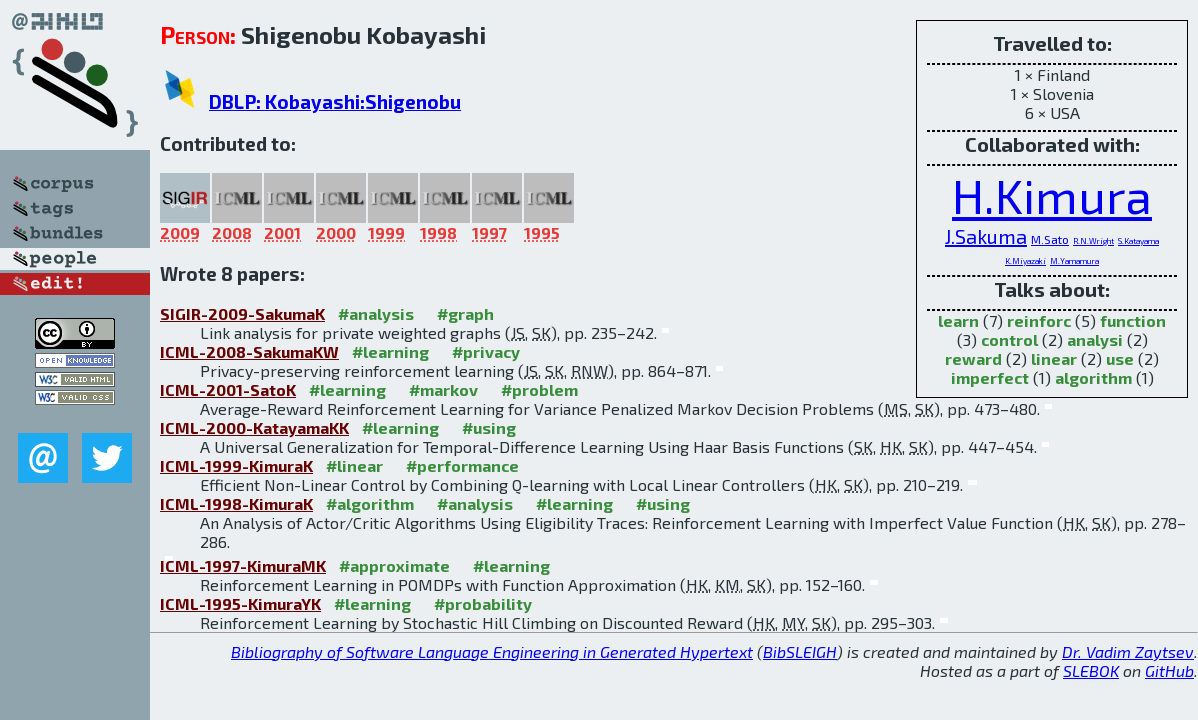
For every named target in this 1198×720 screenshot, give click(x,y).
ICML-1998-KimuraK (236, 503)
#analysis (376, 313)
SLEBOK (1091, 670)
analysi (1095, 339)
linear (1054, 358)
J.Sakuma (986, 236)
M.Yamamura (1074, 261)
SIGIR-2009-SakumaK (242, 313)
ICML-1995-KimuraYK (240, 603)
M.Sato (1050, 239)
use (1120, 358)
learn (958, 320)
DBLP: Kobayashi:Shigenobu (335, 101)
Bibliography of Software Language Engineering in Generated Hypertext (492, 651)
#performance (462, 465)
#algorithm (370, 503)
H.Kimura (1052, 195)
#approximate (394, 565)
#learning (390, 351)
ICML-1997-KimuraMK (243, 565)
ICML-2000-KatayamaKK (254, 427)
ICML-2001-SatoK (228, 389)
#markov (443, 389)
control (1009, 339)
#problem (539, 389)
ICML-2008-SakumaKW (249, 351)
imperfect (990, 377)
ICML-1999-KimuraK (236, 465)
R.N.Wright (1093, 241)
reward (973, 358)
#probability (483, 603)
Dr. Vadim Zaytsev (1128, 651)
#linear (354, 465)
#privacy (486, 351)
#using (489, 427)
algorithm (1093, 377)
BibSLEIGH (800, 651)
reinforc (1039, 320)
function (1133, 320)
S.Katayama (1138, 241)
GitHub (1169, 670)
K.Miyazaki (1025, 261)
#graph (465, 313)
